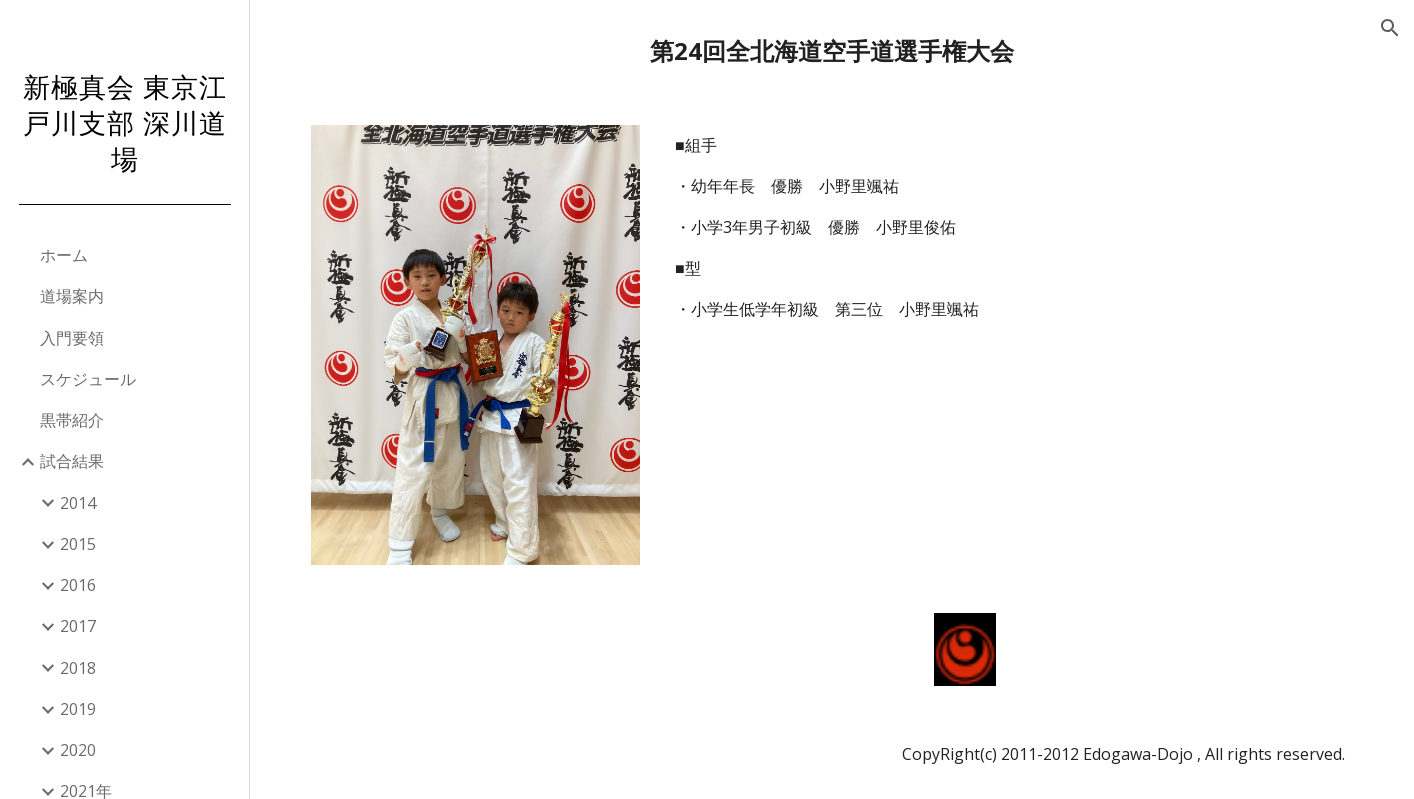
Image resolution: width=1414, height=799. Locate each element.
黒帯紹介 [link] (72, 420)
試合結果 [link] (72, 461)
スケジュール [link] (88, 379)
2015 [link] (78, 544)
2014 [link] (78, 503)
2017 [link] (78, 626)
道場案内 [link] (72, 296)
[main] (831, 50)
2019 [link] (78, 709)
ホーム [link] (64, 255)
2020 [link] (78, 750)
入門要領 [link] (72, 338)
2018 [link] (78, 668)
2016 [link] (78, 585)
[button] (1390, 28)
